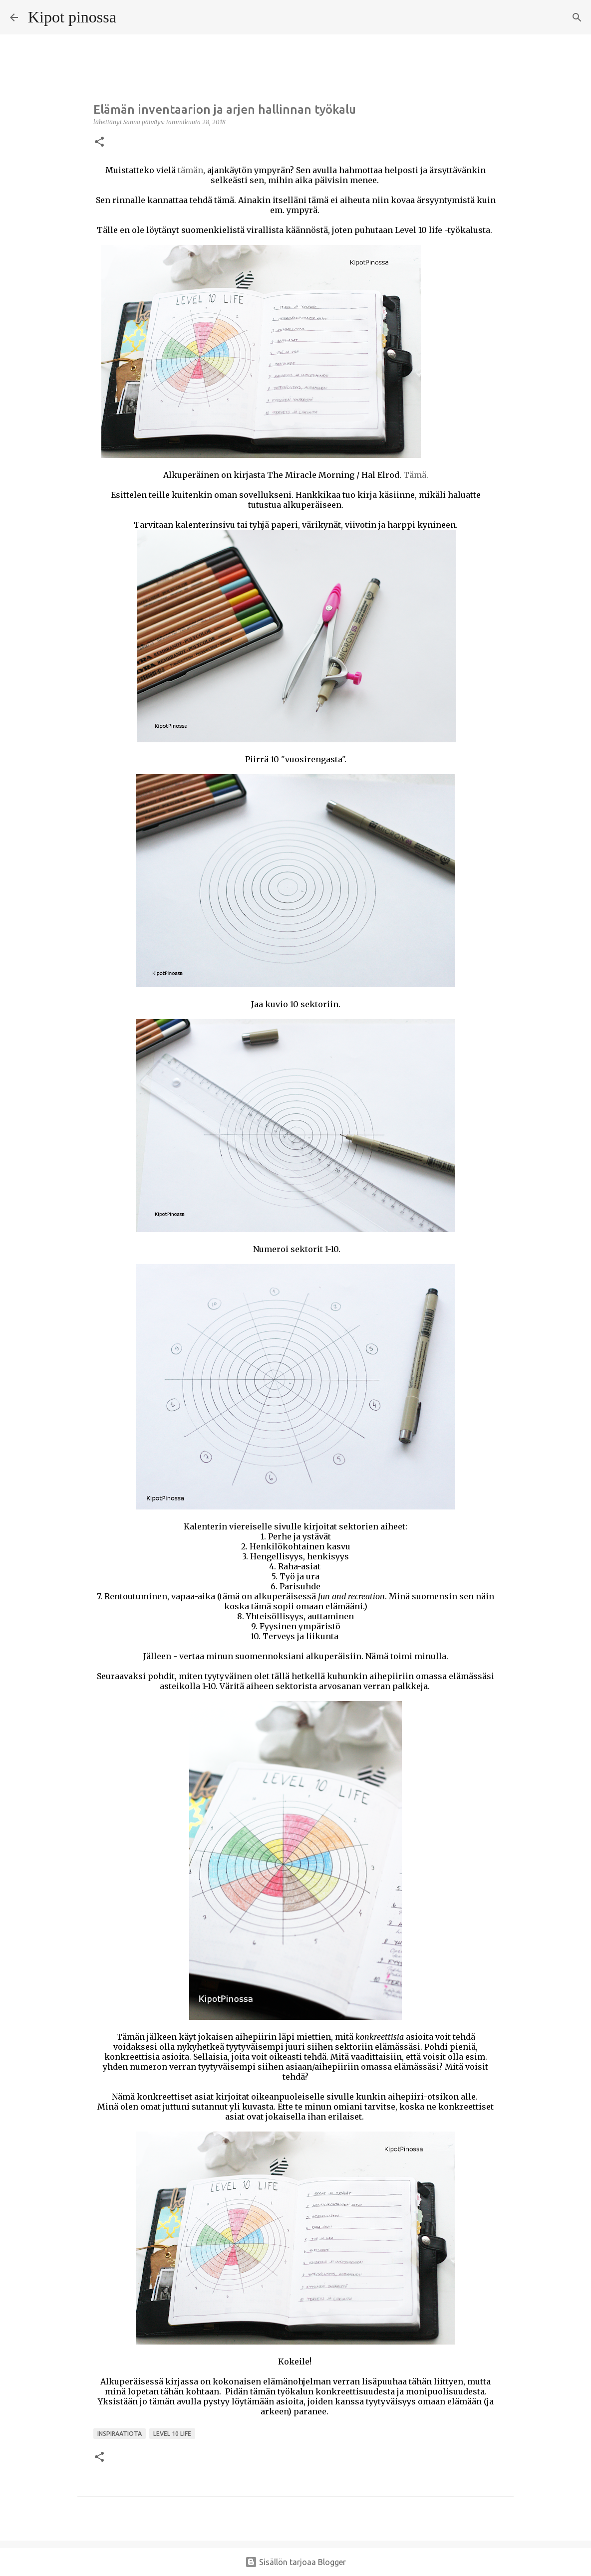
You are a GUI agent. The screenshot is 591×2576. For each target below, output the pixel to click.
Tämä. (415, 475)
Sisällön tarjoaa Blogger (295, 2562)
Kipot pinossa (72, 17)
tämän (190, 170)
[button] (99, 142)
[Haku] (130, 17)
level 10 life (172, 2433)
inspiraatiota (119, 2433)
